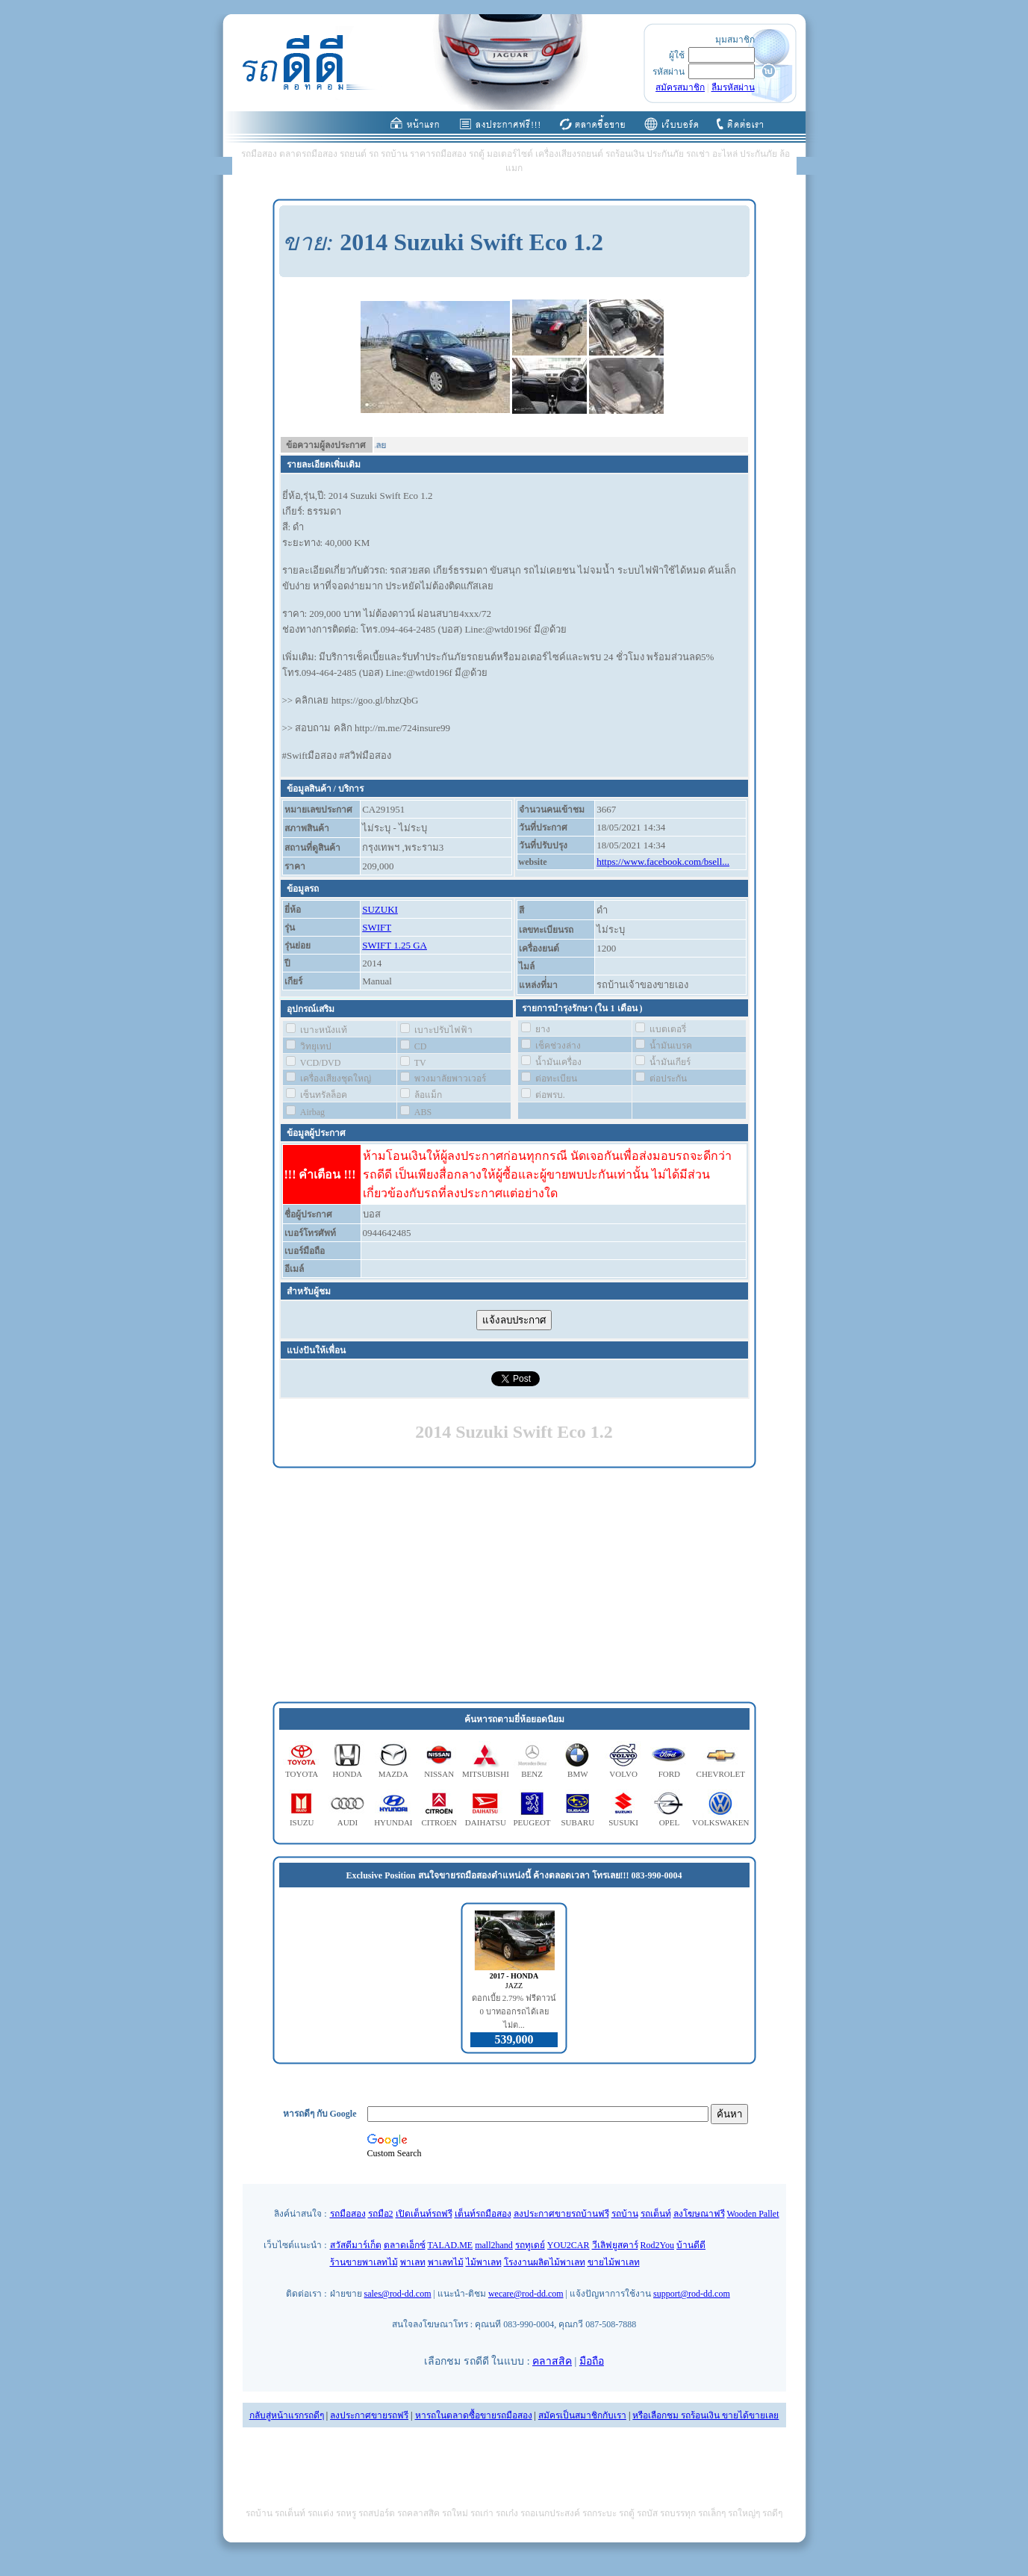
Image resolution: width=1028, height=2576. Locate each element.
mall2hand (494, 2245)
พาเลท (413, 2262)
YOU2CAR (568, 2245)
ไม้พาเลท (484, 2262)
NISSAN (439, 1773)
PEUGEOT (531, 1822)
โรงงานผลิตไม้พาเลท (544, 2262)
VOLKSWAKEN (720, 1822)
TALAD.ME (450, 2245)
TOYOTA (301, 1773)
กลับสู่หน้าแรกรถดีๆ (286, 2415)
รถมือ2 (380, 2214)
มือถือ (591, 2361)
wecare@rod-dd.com (526, 2293)
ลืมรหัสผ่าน (733, 87)
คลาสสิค (552, 2361)
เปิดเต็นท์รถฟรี (424, 2214)
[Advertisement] (514, 1585)
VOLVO (623, 1773)
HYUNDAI (393, 1822)
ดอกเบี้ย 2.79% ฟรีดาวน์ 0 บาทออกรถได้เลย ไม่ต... (514, 2011)
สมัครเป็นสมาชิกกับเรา (582, 2415)
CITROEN (439, 1822)
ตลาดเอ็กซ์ (405, 2245)
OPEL (669, 1822)
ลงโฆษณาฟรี (699, 2214)
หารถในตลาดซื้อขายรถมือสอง (473, 2415)
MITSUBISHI (485, 1773)
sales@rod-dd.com (398, 2293)
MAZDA (393, 1773)
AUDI (347, 1822)
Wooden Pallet (753, 2214)
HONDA (348, 1773)
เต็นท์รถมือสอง (483, 2214)
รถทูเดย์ (530, 2245)
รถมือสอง (348, 2214)
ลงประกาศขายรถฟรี (369, 2415)
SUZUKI (380, 909)
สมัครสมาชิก (680, 87)
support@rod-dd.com (691, 2293)
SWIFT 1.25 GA (394, 945)
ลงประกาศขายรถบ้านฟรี (561, 2214)
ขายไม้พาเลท (614, 2262)
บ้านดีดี (690, 2245)
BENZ (532, 1773)
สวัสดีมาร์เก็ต (355, 2245)
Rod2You (657, 2245)
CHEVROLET (721, 1773)
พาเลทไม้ (446, 2262)
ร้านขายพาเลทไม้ (364, 2262)
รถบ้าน (624, 2214)
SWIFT (376, 927)
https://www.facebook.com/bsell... (662, 861)
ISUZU (302, 1822)
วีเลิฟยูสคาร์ (615, 2245)
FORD (669, 1773)
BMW (577, 1773)
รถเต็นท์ (656, 2214)
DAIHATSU (485, 1822)
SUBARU (577, 1822)
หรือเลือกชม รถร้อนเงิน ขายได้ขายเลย (705, 2415)
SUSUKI (623, 1822)
